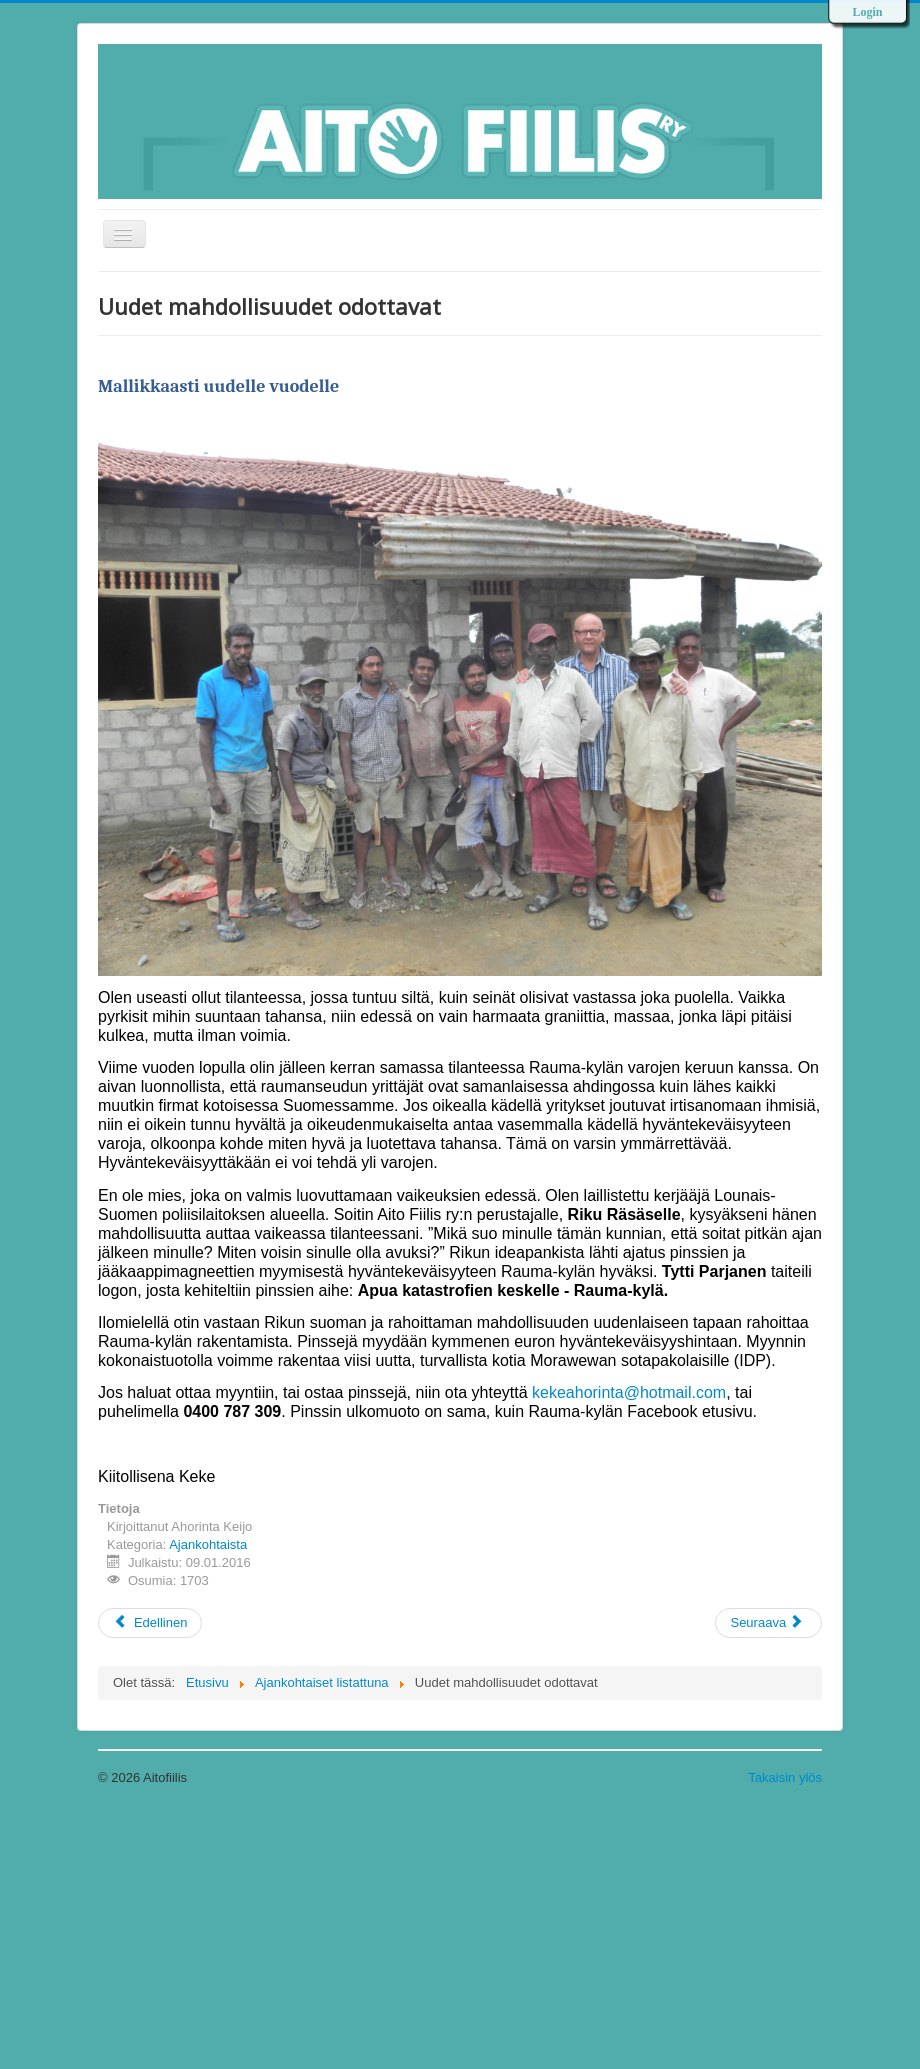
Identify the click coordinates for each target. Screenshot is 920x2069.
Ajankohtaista (208, 1544)
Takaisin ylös (785, 1777)
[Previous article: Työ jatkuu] (150, 1623)
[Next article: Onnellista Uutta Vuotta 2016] (768, 1623)
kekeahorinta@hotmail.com (629, 1392)
